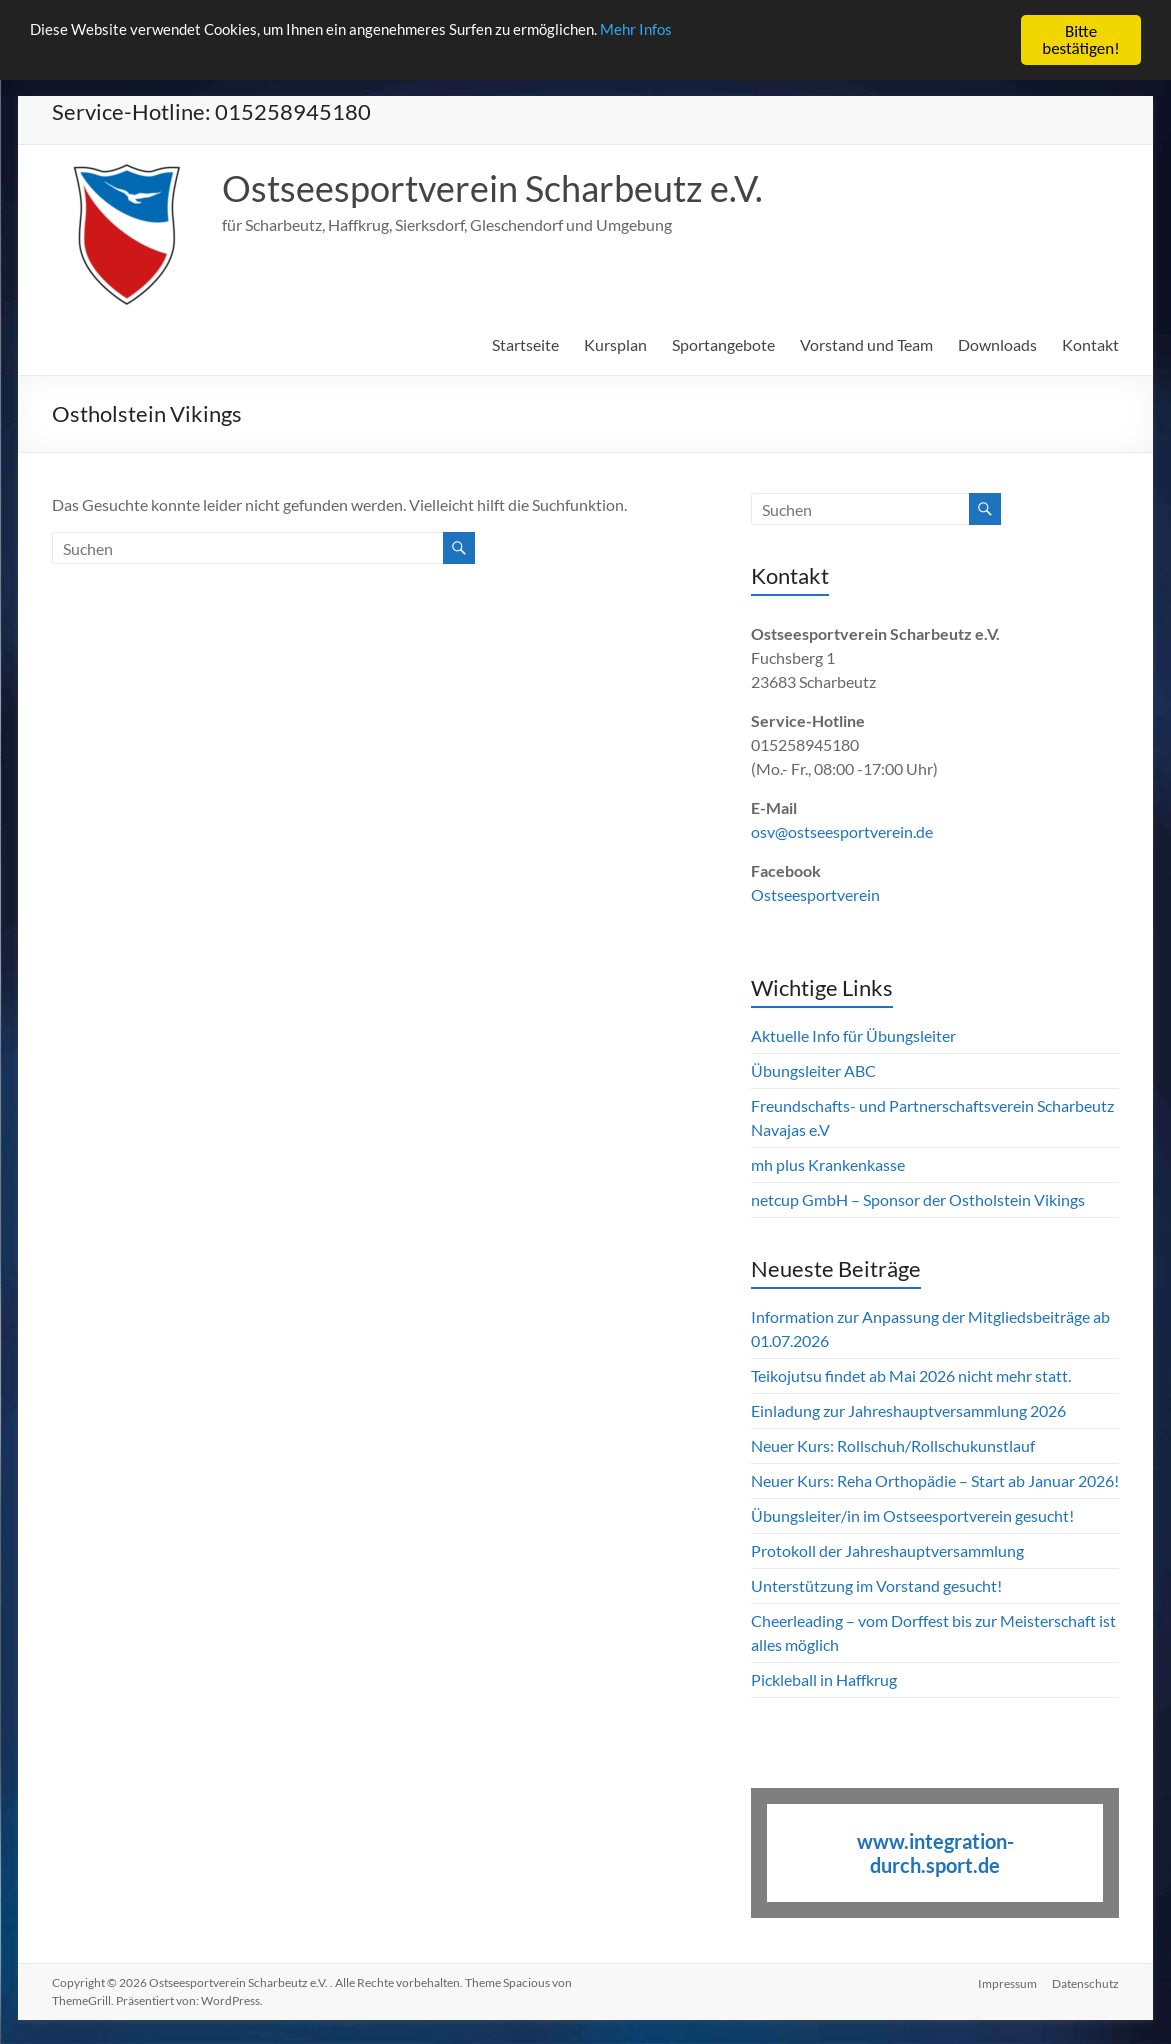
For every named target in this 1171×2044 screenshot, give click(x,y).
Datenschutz (1085, 1982)
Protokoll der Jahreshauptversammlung (887, 1550)
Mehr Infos (707, 32)
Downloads (997, 344)
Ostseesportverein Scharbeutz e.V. (492, 188)
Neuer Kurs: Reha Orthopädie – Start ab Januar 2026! (935, 1480)
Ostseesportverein (815, 894)
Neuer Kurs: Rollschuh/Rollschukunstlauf (893, 1445)
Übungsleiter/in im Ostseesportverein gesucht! (912, 1515)
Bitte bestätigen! (1081, 40)
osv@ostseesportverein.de (842, 831)
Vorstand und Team (866, 344)
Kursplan (615, 344)
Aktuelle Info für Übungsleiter (853, 1035)
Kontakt (1090, 344)
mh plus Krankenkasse (828, 1164)
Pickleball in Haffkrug (824, 1679)
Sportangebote (723, 344)
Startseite (525, 344)
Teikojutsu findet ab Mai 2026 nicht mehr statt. (911, 1375)
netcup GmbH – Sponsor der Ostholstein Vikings (918, 1199)
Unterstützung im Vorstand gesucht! (876, 1585)
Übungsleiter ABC (813, 1070)
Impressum (1006, 1982)
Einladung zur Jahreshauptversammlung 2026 (910, 1410)
